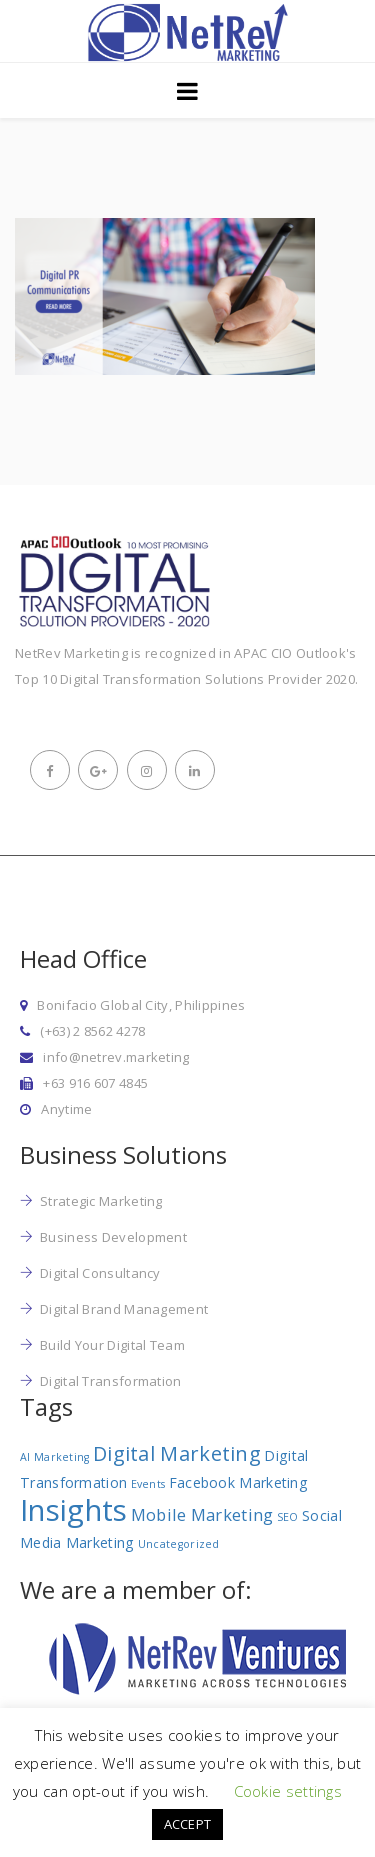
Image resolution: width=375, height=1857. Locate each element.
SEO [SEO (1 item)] (288, 1517)
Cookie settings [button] (288, 1791)
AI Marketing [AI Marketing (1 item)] (55, 1457)
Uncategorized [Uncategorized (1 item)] (179, 1544)
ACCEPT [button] (188, 1824)
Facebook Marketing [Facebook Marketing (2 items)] (238, 1482)
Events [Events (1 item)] (148, 1484)
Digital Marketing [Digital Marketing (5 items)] (177, 1453)
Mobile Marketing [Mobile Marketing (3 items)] (202, 1514)
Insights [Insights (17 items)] (73, 1510)
